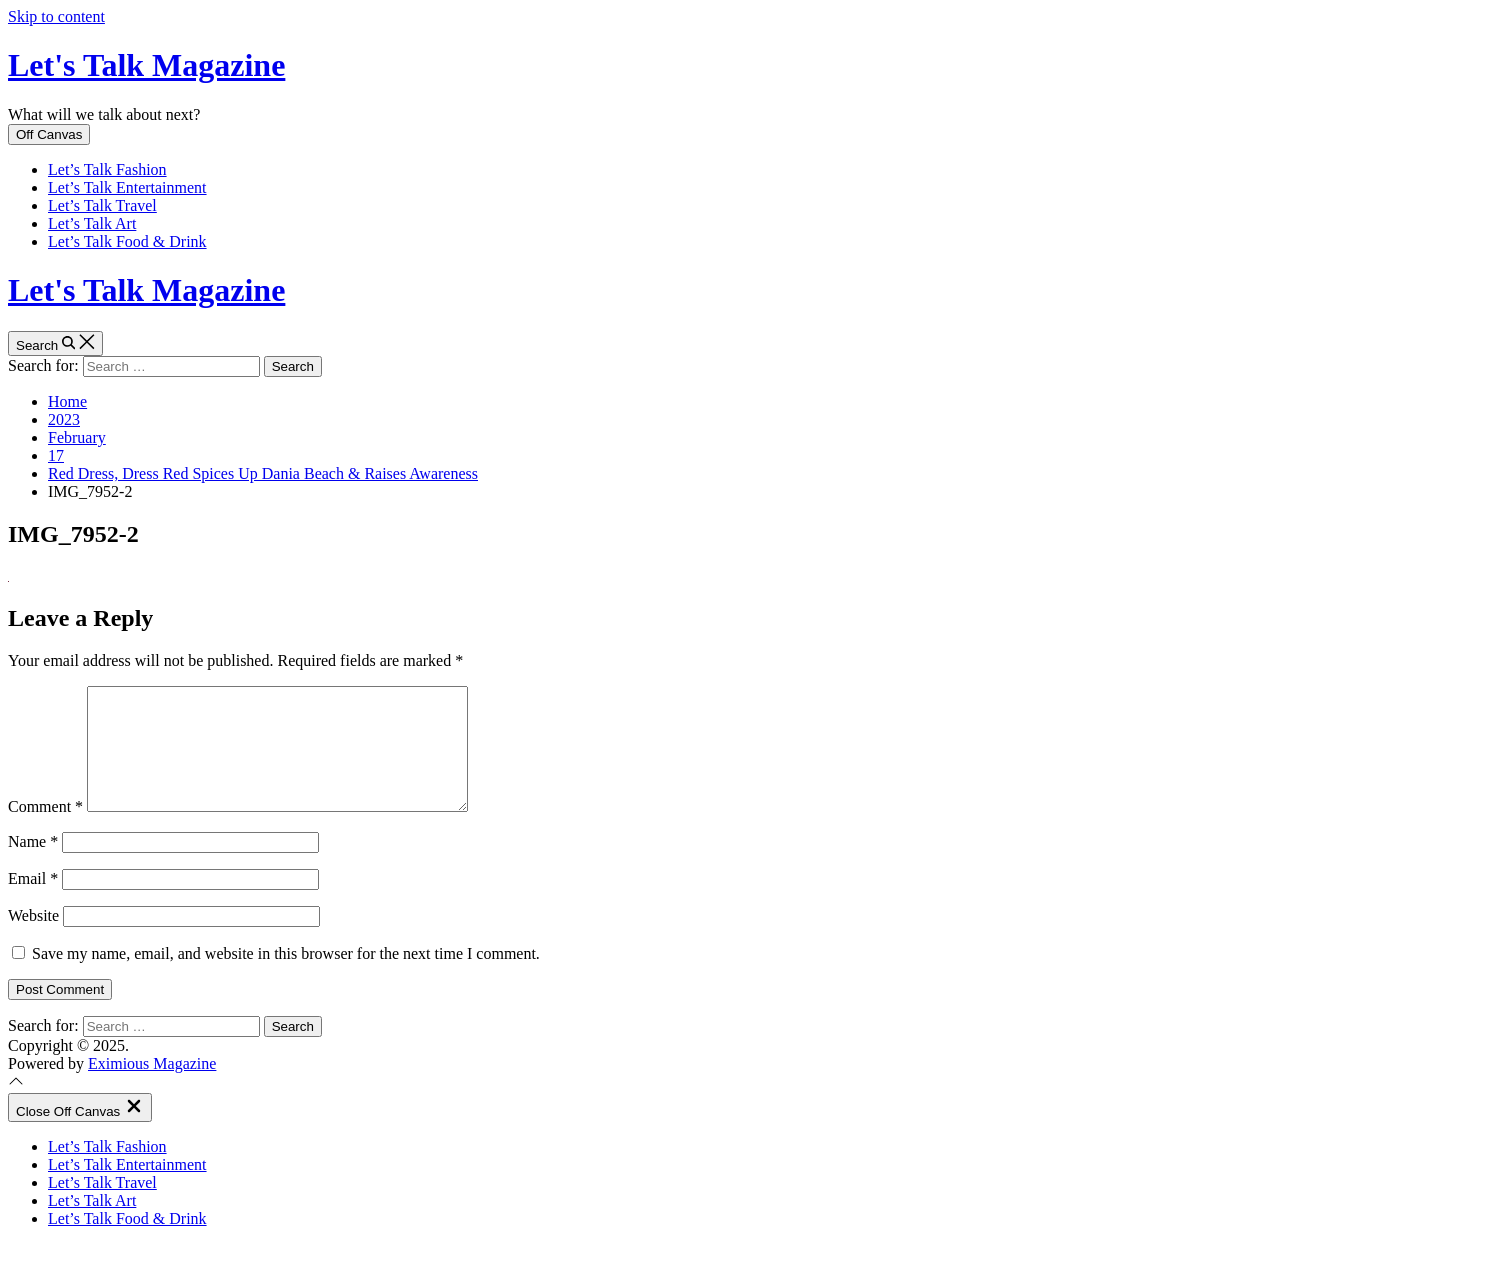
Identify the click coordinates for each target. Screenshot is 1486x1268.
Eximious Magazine (152, 1087)
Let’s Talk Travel (102, 205)
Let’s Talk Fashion (107, 169)
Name (33, 865)
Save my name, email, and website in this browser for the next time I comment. (286, 977)
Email (33, 902)
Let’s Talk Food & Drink (127, 241)
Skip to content (56, 16)
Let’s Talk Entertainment (127, 187)
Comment (45, 830)
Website (33, 939)
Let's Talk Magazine (146, 65)
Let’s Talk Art (92, 223)
